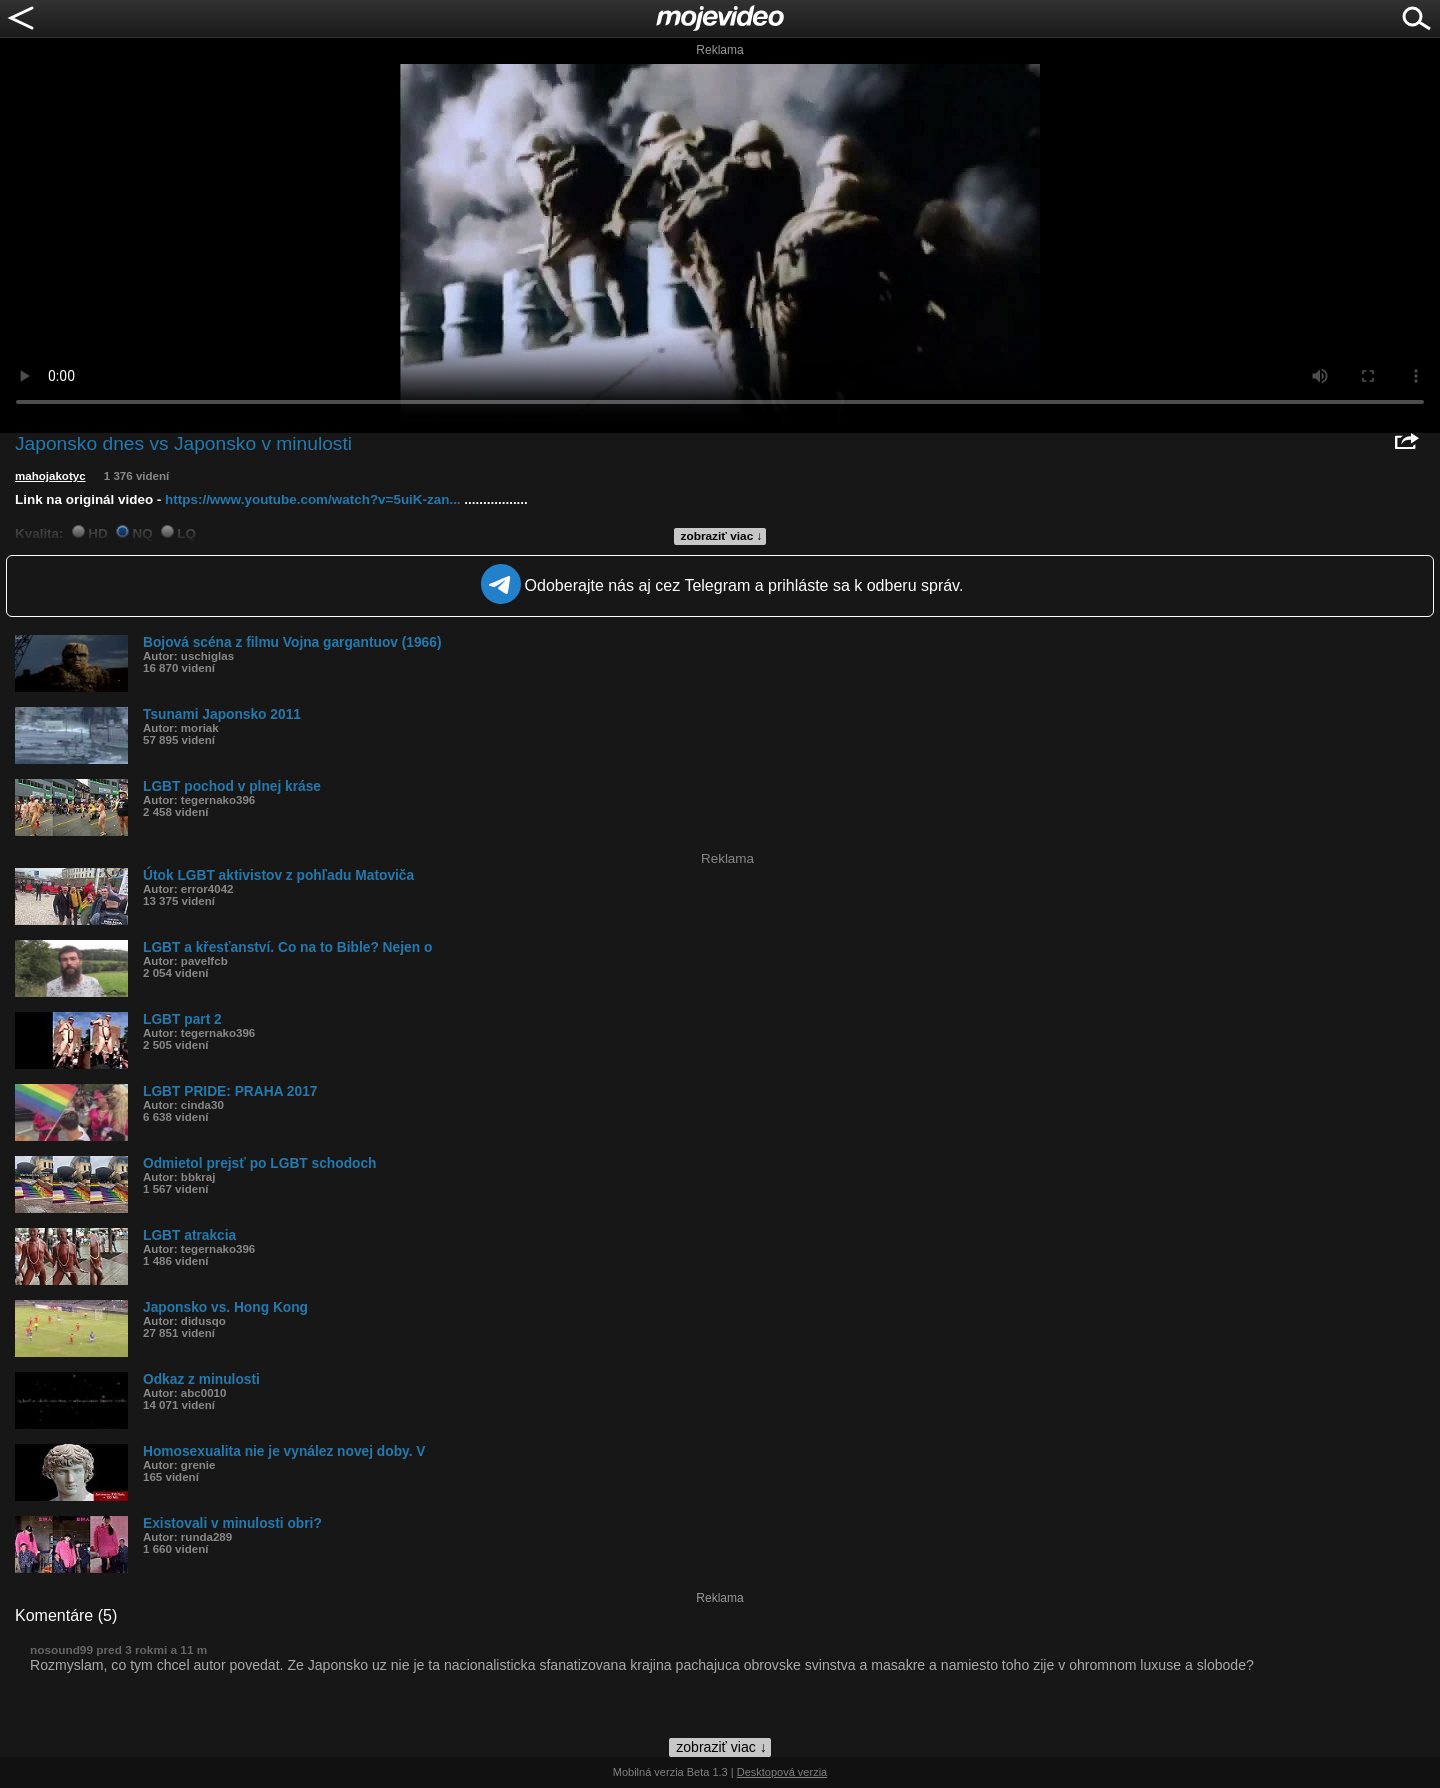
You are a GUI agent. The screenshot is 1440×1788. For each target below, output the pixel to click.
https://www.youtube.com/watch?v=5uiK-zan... (313, 499)
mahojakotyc (50, 476)
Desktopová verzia (782, 1772)
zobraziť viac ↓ (722, 536)
